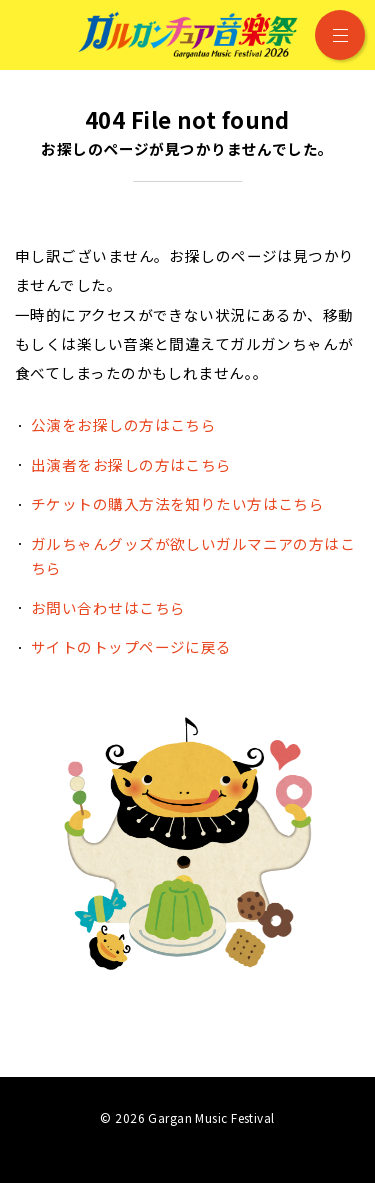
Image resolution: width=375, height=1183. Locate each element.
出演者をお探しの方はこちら (131, 464)
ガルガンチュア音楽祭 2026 (188, 35)
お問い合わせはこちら (108, 607)
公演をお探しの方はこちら (123, 424)
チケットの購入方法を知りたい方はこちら (177, 503)
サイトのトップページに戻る (131, 646)
